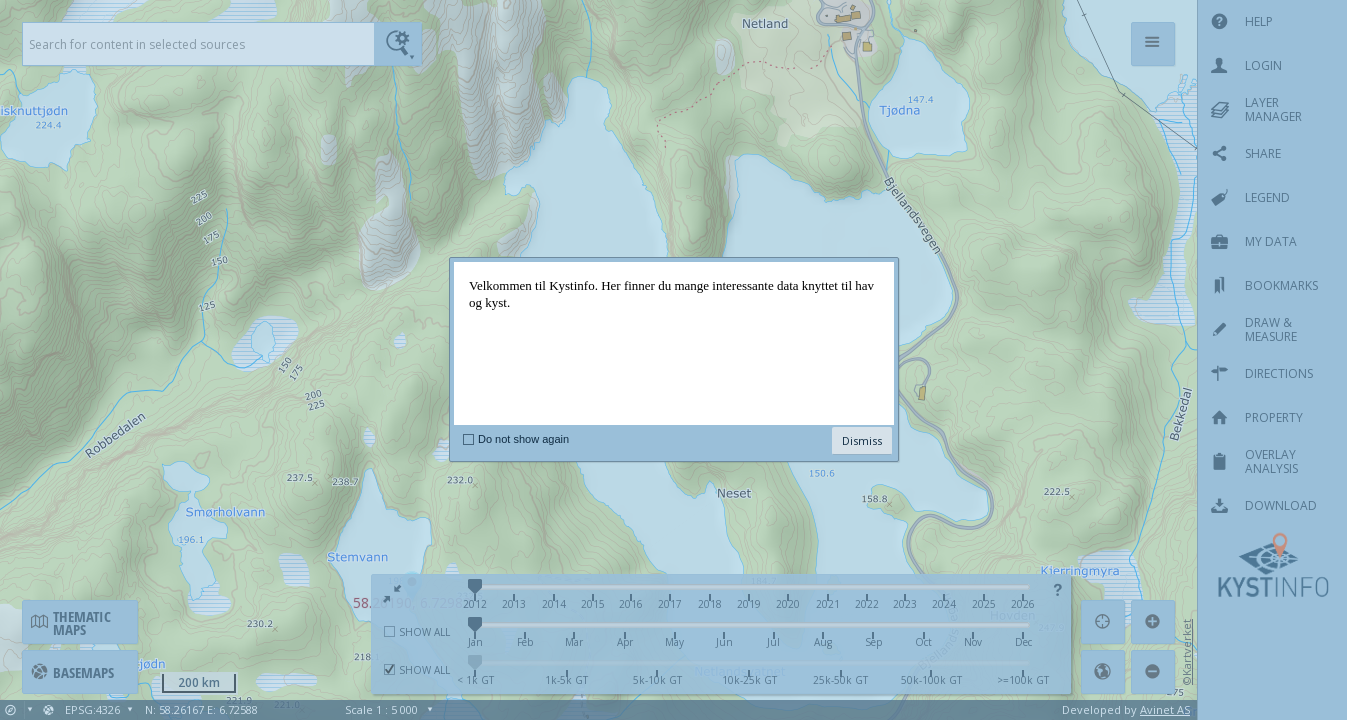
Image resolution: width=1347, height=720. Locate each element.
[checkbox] (468, 439)
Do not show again (523, 439)
